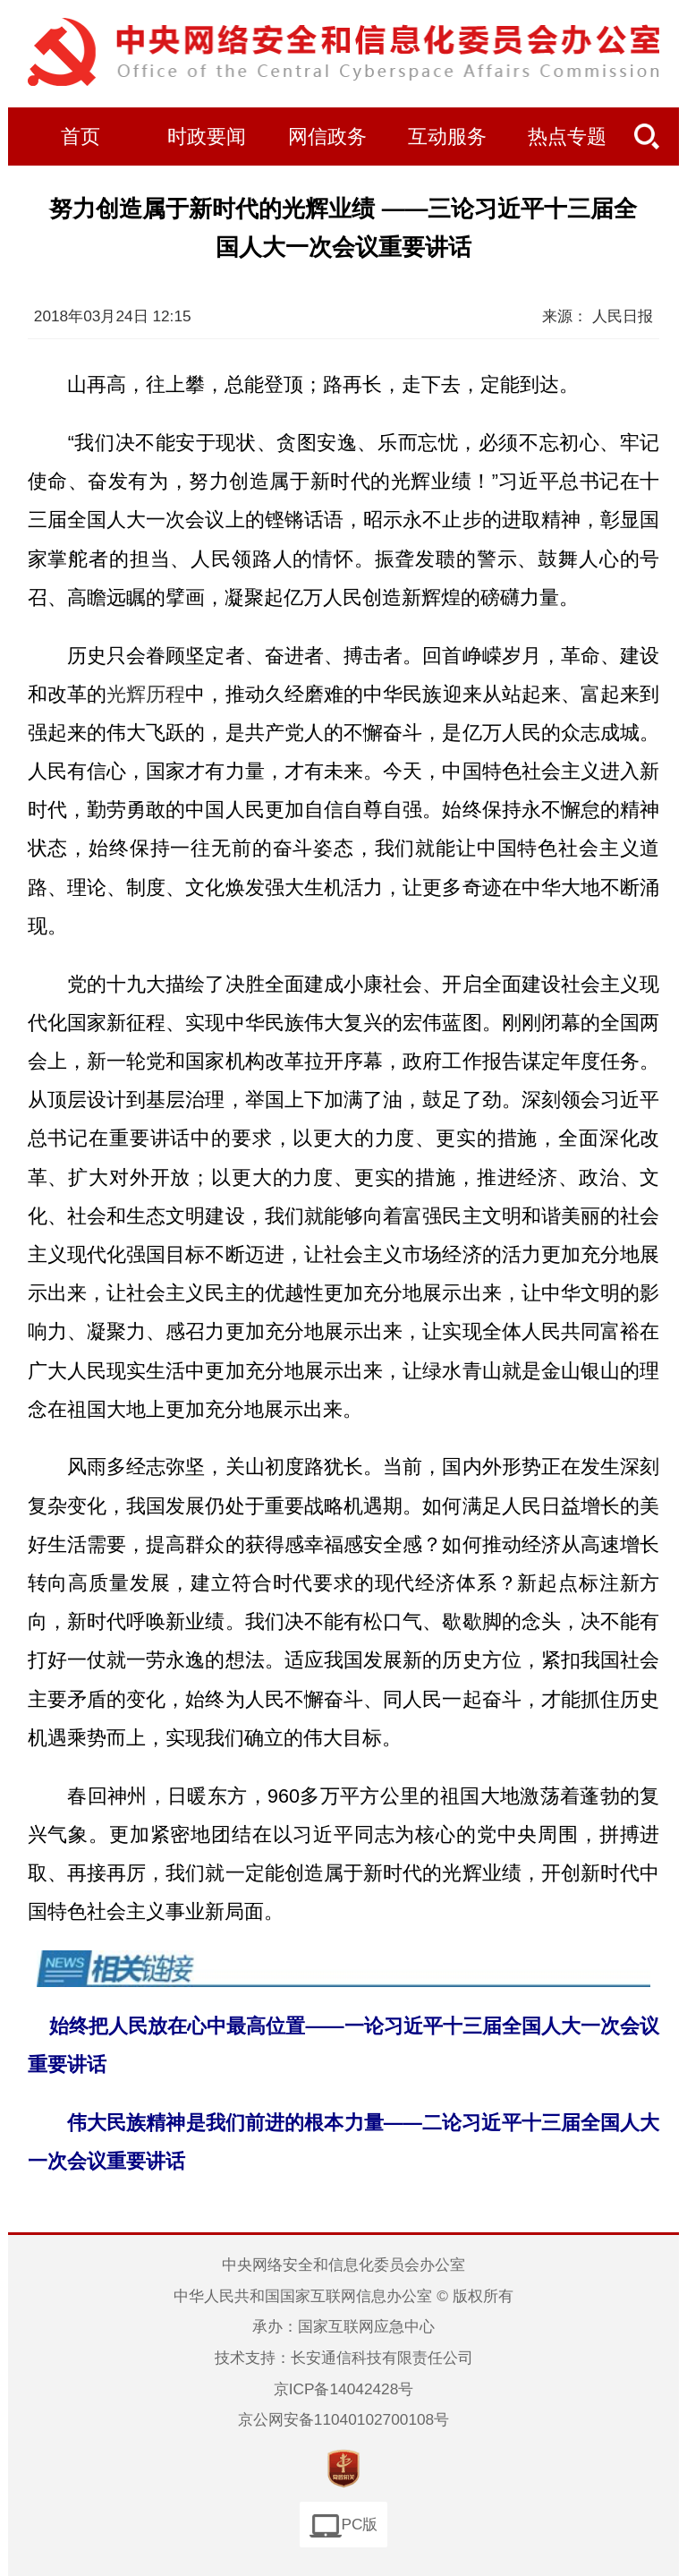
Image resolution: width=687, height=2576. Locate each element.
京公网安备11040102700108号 (343, 2419)
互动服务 (447, 137)
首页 (80, 137)
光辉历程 (145, 694)
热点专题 (567, 137)
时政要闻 (206, 137)
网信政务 (327, 137)
